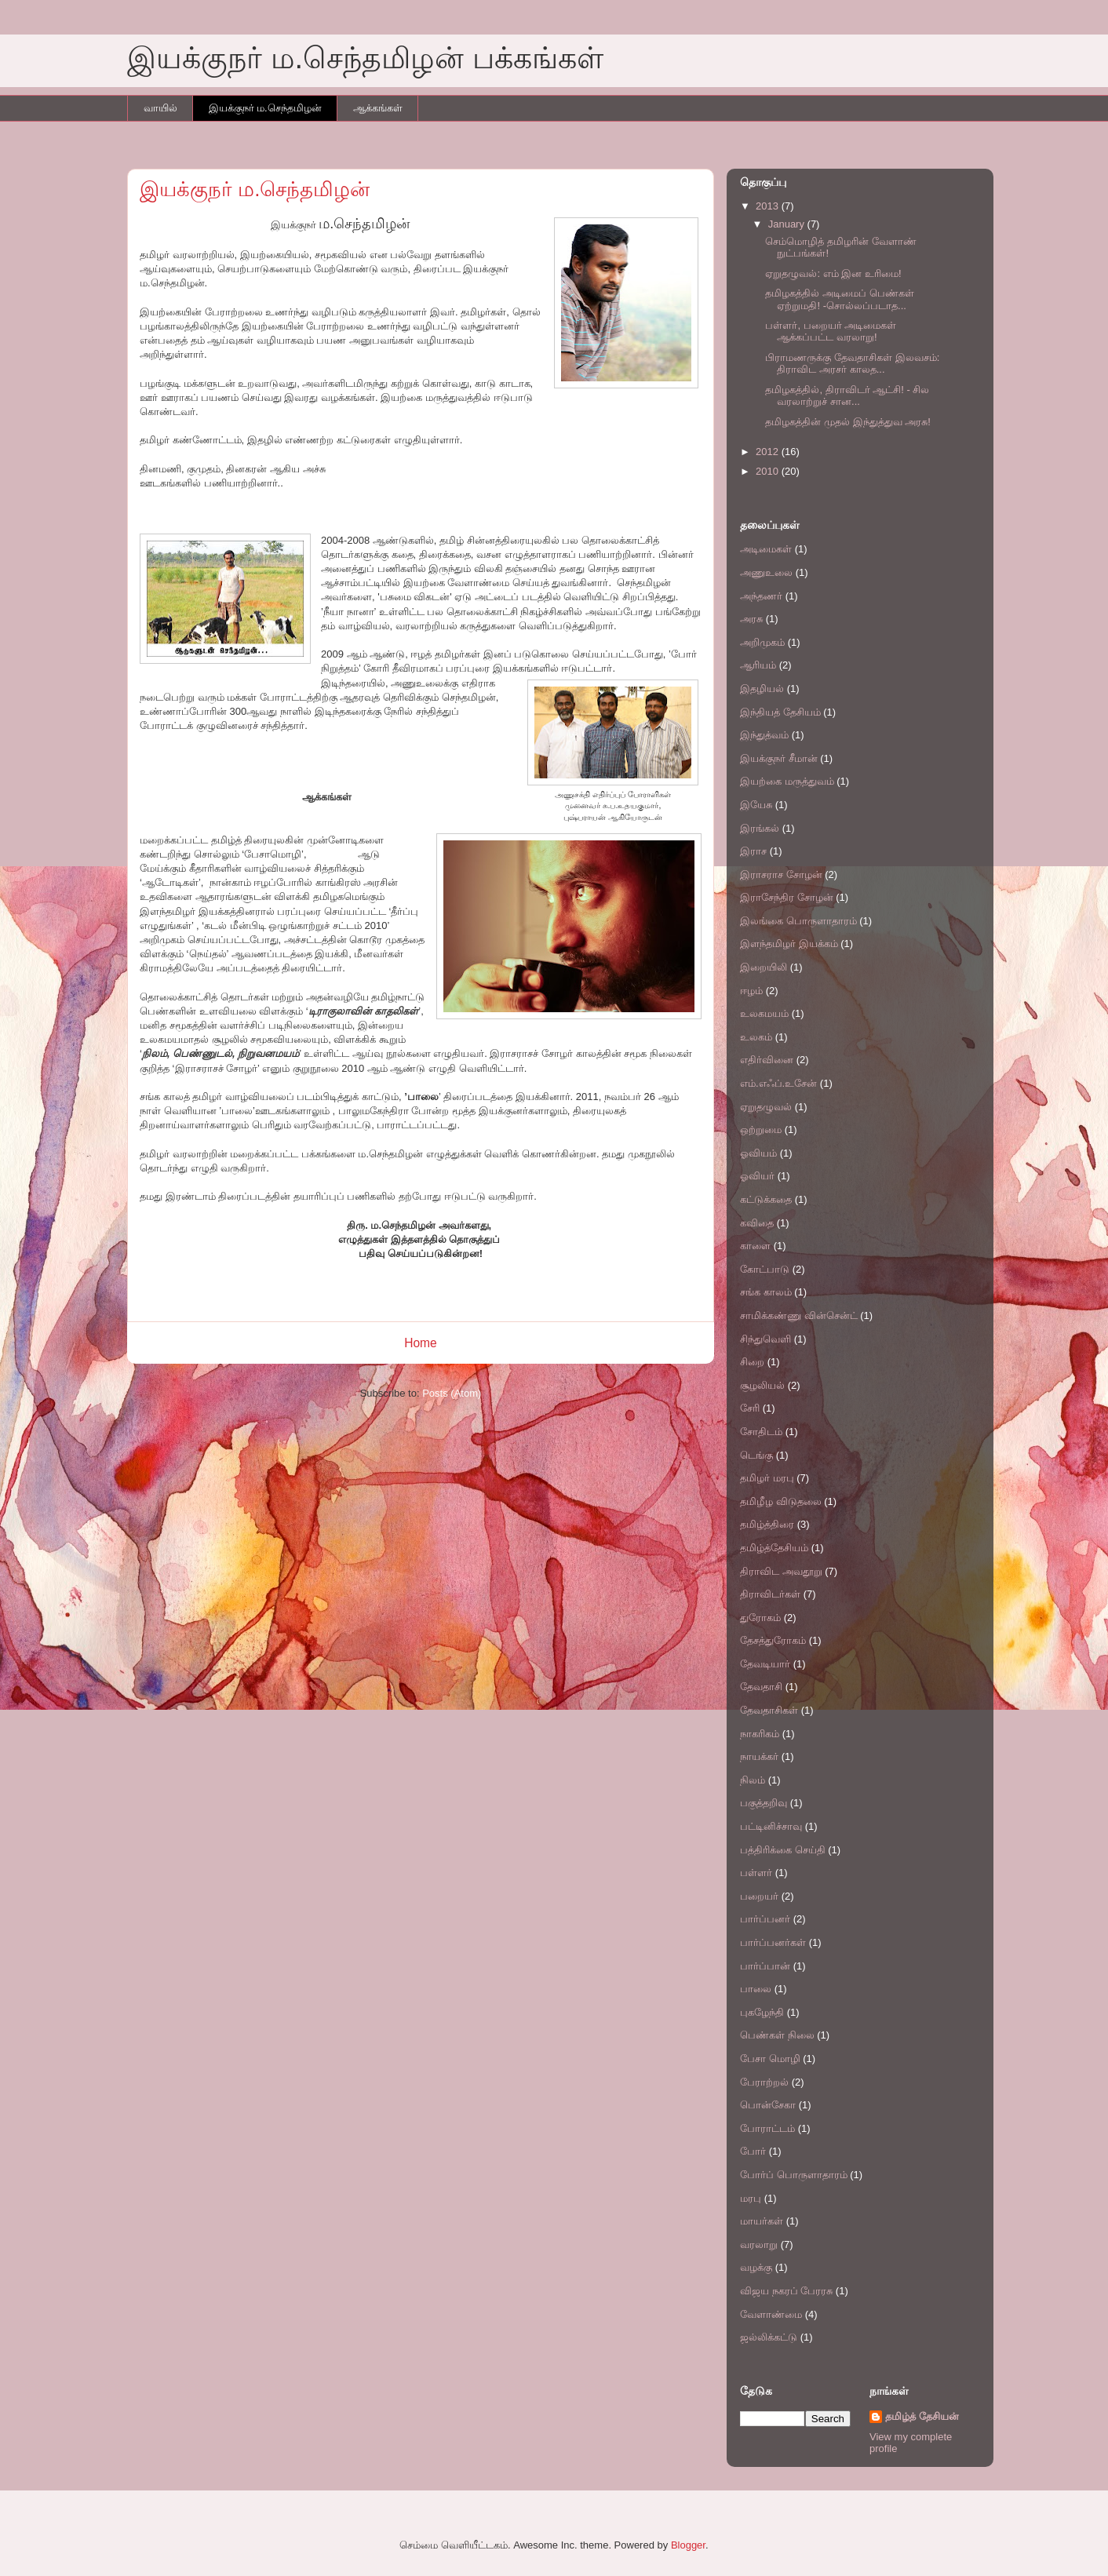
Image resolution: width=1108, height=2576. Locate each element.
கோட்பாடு (764, 1269)
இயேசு (756, 805)
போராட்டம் (767, 2128)
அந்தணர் (761, 596)
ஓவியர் (757, 1176)
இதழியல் (762, 688)
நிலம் (752, 1780)
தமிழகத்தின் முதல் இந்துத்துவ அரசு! (847, 422)
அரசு (751, 619)
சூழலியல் (762, 1385)
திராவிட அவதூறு (781, 1571)
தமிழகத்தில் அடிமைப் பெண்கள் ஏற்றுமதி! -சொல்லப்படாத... (839, 299)
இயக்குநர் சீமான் (779, 758)
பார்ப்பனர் (765, 1919)
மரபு (750, 2198)
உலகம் (756, 1037)
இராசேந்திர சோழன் (786, 897)
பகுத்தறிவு (763, 1803)
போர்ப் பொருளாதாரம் (793, 2175)
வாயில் (160, 108)
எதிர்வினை (766, 1060)
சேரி (750, 1408)
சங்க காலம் (766, 1292)
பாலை (755, 1989)
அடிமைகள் (766, 549)
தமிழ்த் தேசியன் (922, 2416)
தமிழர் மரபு (767, 1478)
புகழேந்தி (762, 2012)
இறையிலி (763, 967)
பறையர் (759, 1896)
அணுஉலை (766, 572)
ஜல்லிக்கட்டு (768, 2337)
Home (420, 1343)
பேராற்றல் (764, 2082)
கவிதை (757, 1223)
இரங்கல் (759, 828)
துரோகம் (760, 1617)
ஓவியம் (758, 1153)
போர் (753, 2151)
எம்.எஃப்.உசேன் (778, 1083)
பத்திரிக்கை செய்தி (783, 1850)
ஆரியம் (758, 665)
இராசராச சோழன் (781, 874)
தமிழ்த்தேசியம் (774, 1548)
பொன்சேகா (768, 2105)
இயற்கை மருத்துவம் (787, 781)
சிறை (752, 1362)
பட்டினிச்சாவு (771, 1826)
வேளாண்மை (771, 2314)
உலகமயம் (764, 1013)
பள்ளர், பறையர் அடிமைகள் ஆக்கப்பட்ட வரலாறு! (830, 331)
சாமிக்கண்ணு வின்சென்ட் (799, 1315)
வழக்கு (756, 2267)
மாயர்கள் (761, 2221)
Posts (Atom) (451, 1393)
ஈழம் (751, 991)
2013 (769, 206)
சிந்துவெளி (765, 1339)
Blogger (688, 2545)
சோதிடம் (761, 1431)
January (787, 224)
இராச (753, 851)
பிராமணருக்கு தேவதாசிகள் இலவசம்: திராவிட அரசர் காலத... (852, 364)
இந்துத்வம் (764, 735)
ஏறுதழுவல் (766, 1107)
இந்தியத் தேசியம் (780, 712)
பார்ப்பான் (765, 1966)
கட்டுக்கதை (766, 1199)
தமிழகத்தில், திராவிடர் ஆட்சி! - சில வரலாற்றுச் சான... (847, 396)
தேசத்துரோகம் (773, 1640)
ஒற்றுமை (761, 1129)
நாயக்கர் (759, 1756)
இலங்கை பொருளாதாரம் (798, 921)
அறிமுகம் (762, 642)
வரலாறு (759, 2244)
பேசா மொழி (770, 2058)
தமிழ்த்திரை (767, 1524)
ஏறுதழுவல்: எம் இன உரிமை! (833, 273)
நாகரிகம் (759, 1734)
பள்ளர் (756, 1872)
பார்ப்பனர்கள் (773, 1942)
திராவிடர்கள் (770, 1594)
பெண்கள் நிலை (777, 2035)
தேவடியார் (765, 1664)
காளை (755, 1246)
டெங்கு (756, 1455)
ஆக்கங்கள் (378, 108)
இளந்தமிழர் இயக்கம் (789, 943)
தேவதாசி (761, 1686)
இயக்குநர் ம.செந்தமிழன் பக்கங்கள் (365, 58)
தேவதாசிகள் (769, 1710)
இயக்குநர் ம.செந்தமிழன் (265, 108)
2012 (769, 451)
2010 (769, 471)
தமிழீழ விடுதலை (781, 1501)
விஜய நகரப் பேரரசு (786, 2291)
